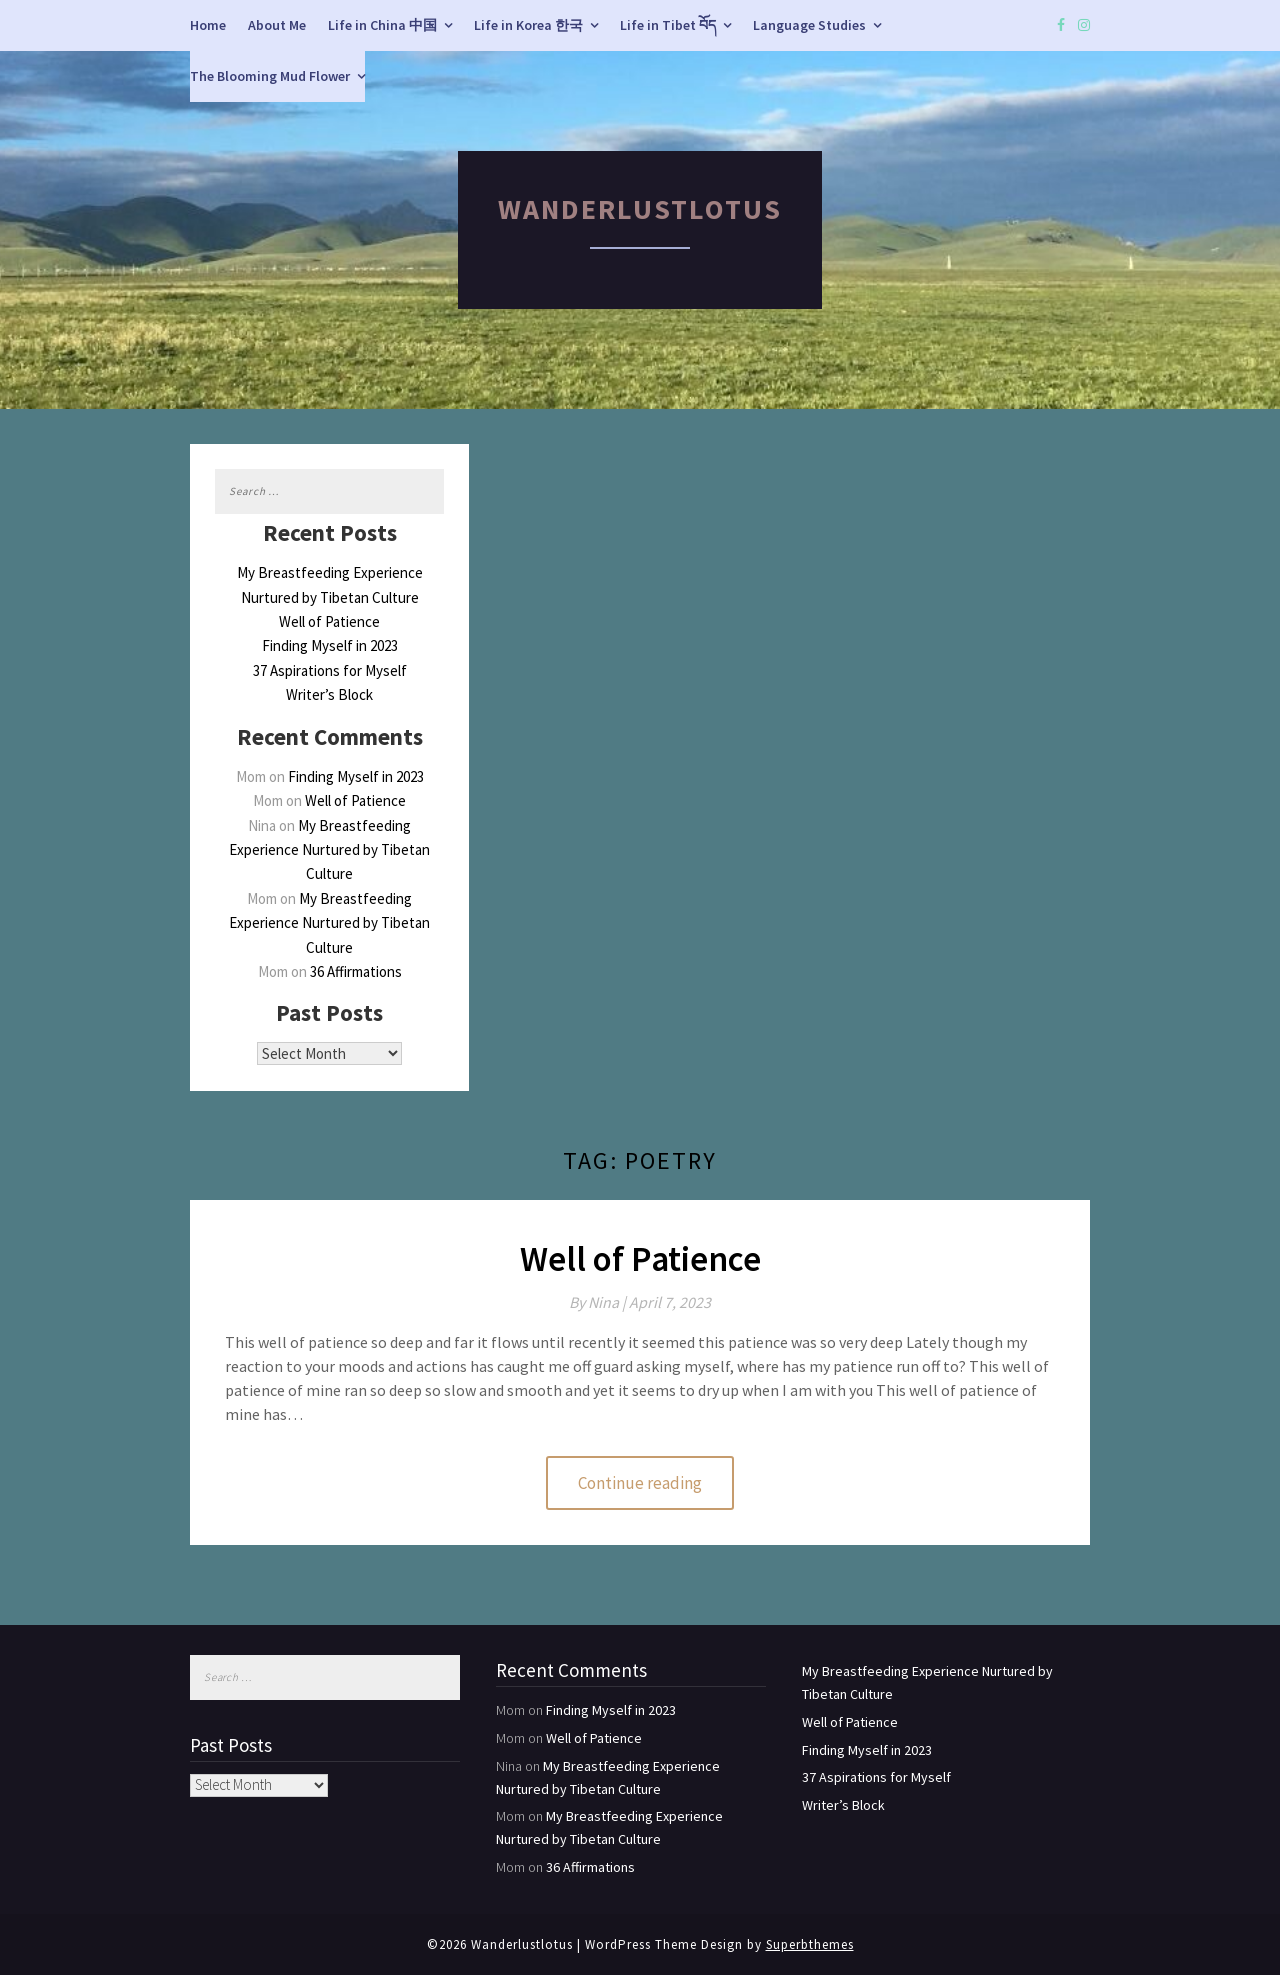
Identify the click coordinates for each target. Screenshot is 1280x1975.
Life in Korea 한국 (528, 25)
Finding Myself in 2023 (330, 645)
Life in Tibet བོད (668, 25)
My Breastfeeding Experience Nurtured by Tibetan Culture (329, 850)
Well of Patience (329, 621)
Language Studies (809, 25)
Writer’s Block (329, 694)
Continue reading (640, 1483)
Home (208, 25)
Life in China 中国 (382, 25)
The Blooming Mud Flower (270, 76)
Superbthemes (810, 1944)
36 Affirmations (356, 971)
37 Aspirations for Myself (330, 670)
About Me (277, 25)
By (599, 1302)
